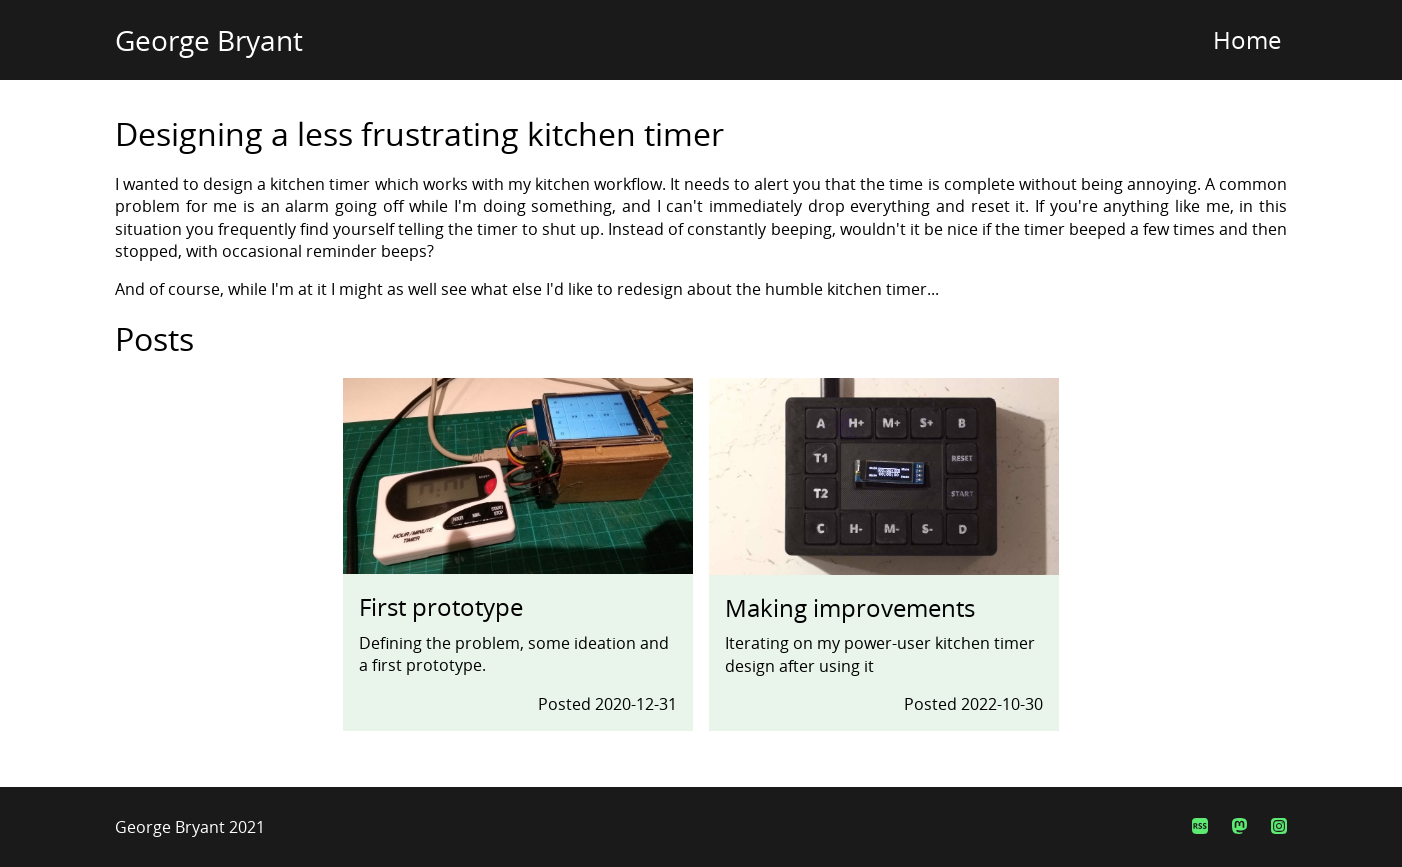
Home (1247, 39)
